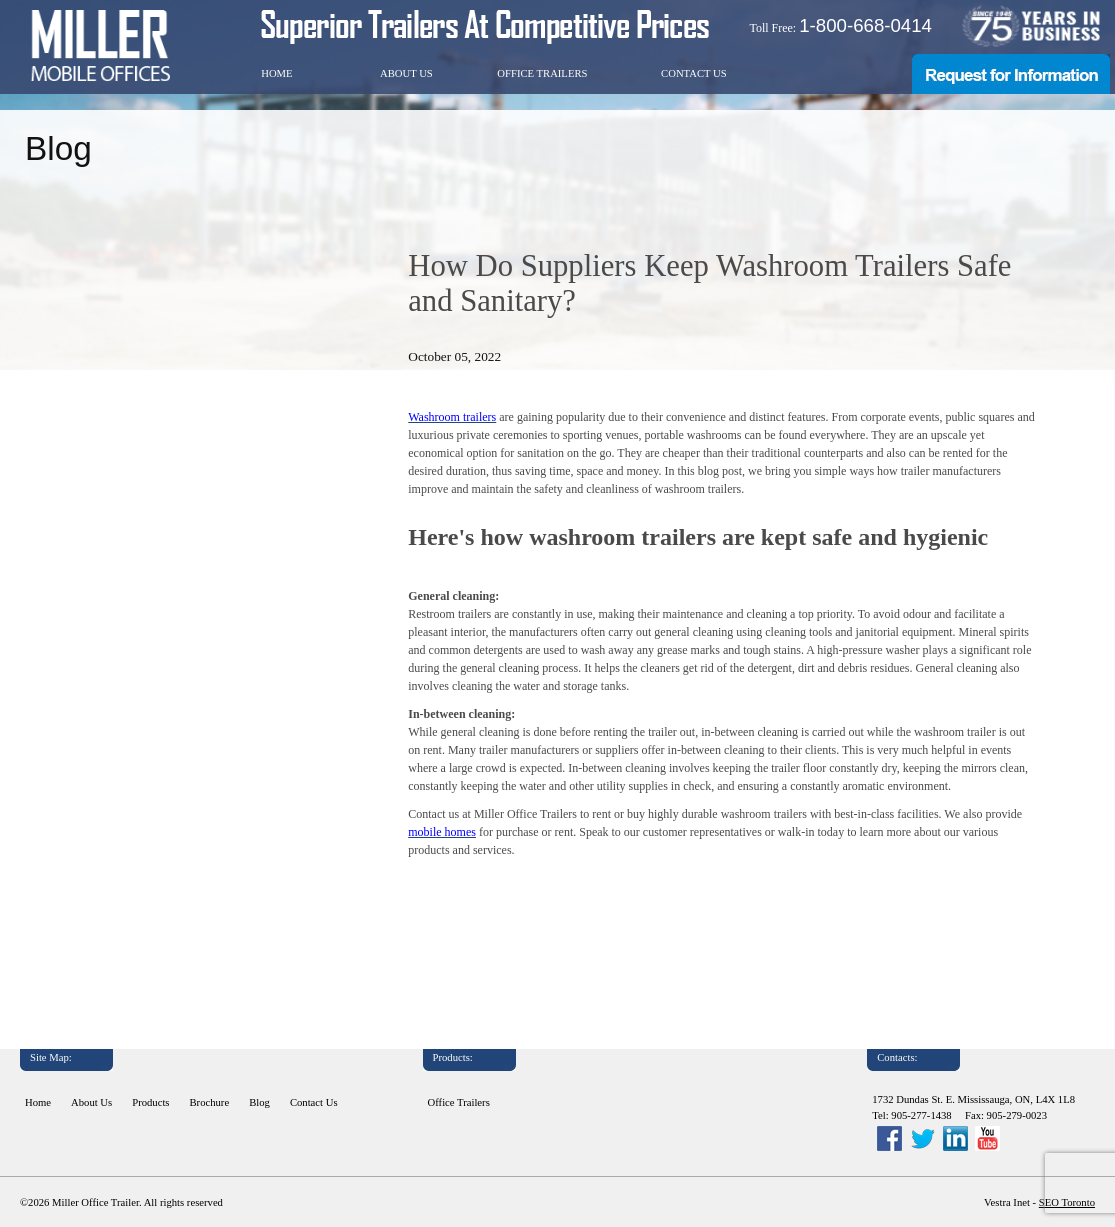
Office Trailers (542, 73)
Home (276, 73)
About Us (406, 73)
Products (150, 1102)
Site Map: (51, 1057)
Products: (453, 1057)
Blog (259, 1102)
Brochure (210, 1102)
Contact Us (694, 73)
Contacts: (897, 1057)
